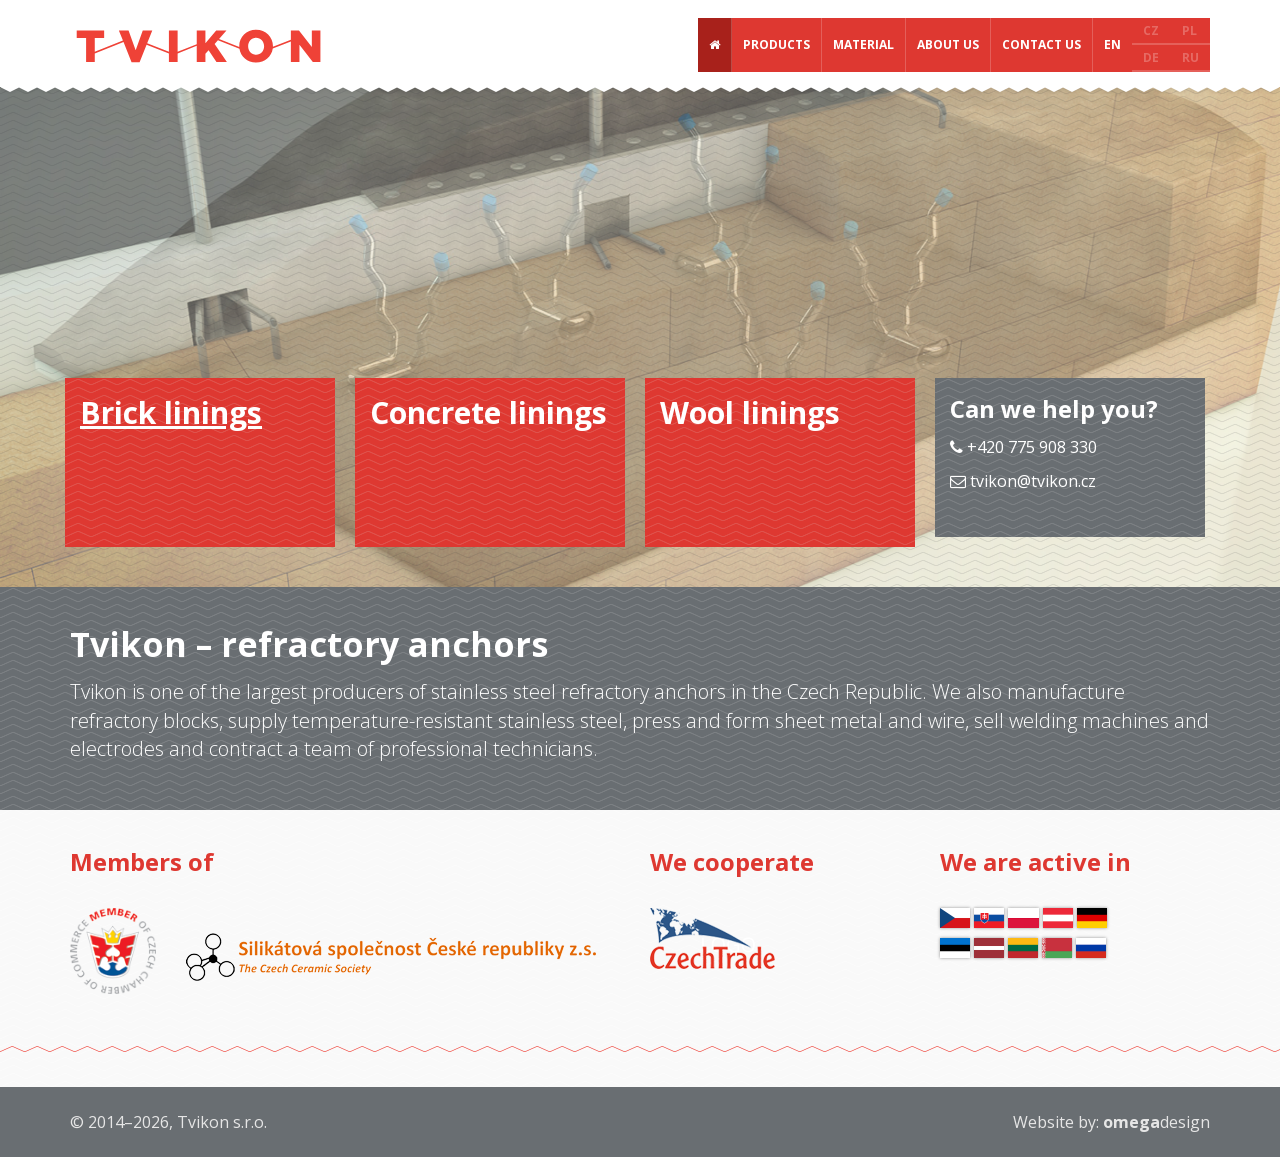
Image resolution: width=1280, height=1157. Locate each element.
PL (1189, 30)
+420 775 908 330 (1023, 447)
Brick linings (171, 412)
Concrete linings (488, 412)
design (1156, 1122)
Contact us (1041, 44)
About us (948, 44)
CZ (1151, 30)
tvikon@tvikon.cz (1033, 481)
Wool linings (750, 412)
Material (863, 44)
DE (1151, 57)
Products (776, 44)
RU (1190, 57)
